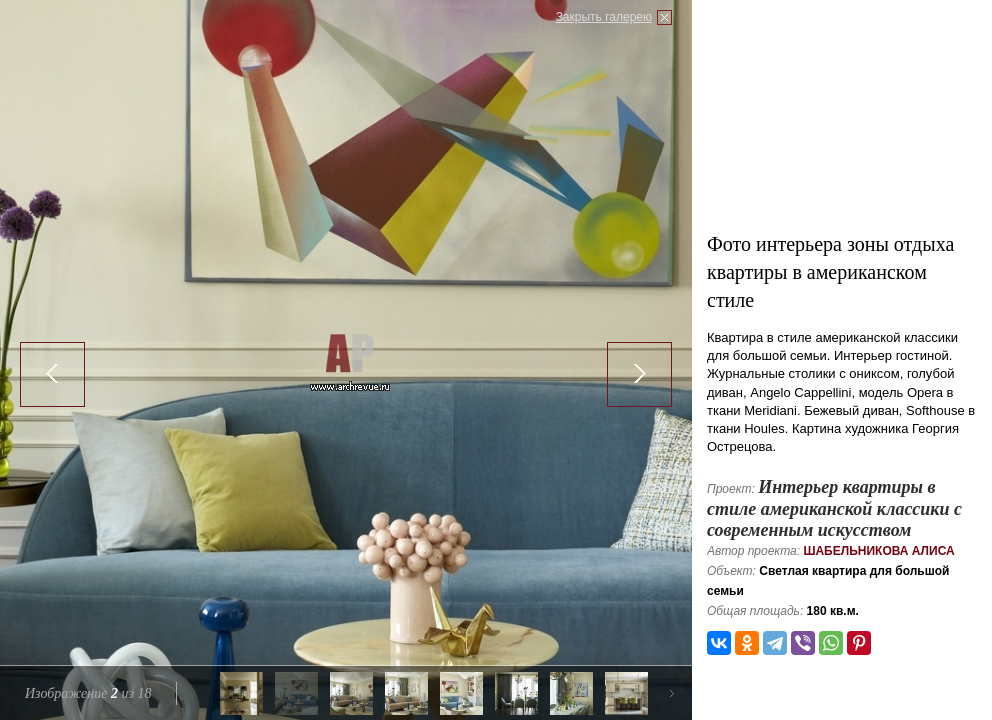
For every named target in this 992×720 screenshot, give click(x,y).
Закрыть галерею (604, 17)
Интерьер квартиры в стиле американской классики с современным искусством (834, 508)
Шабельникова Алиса (878, 551)
